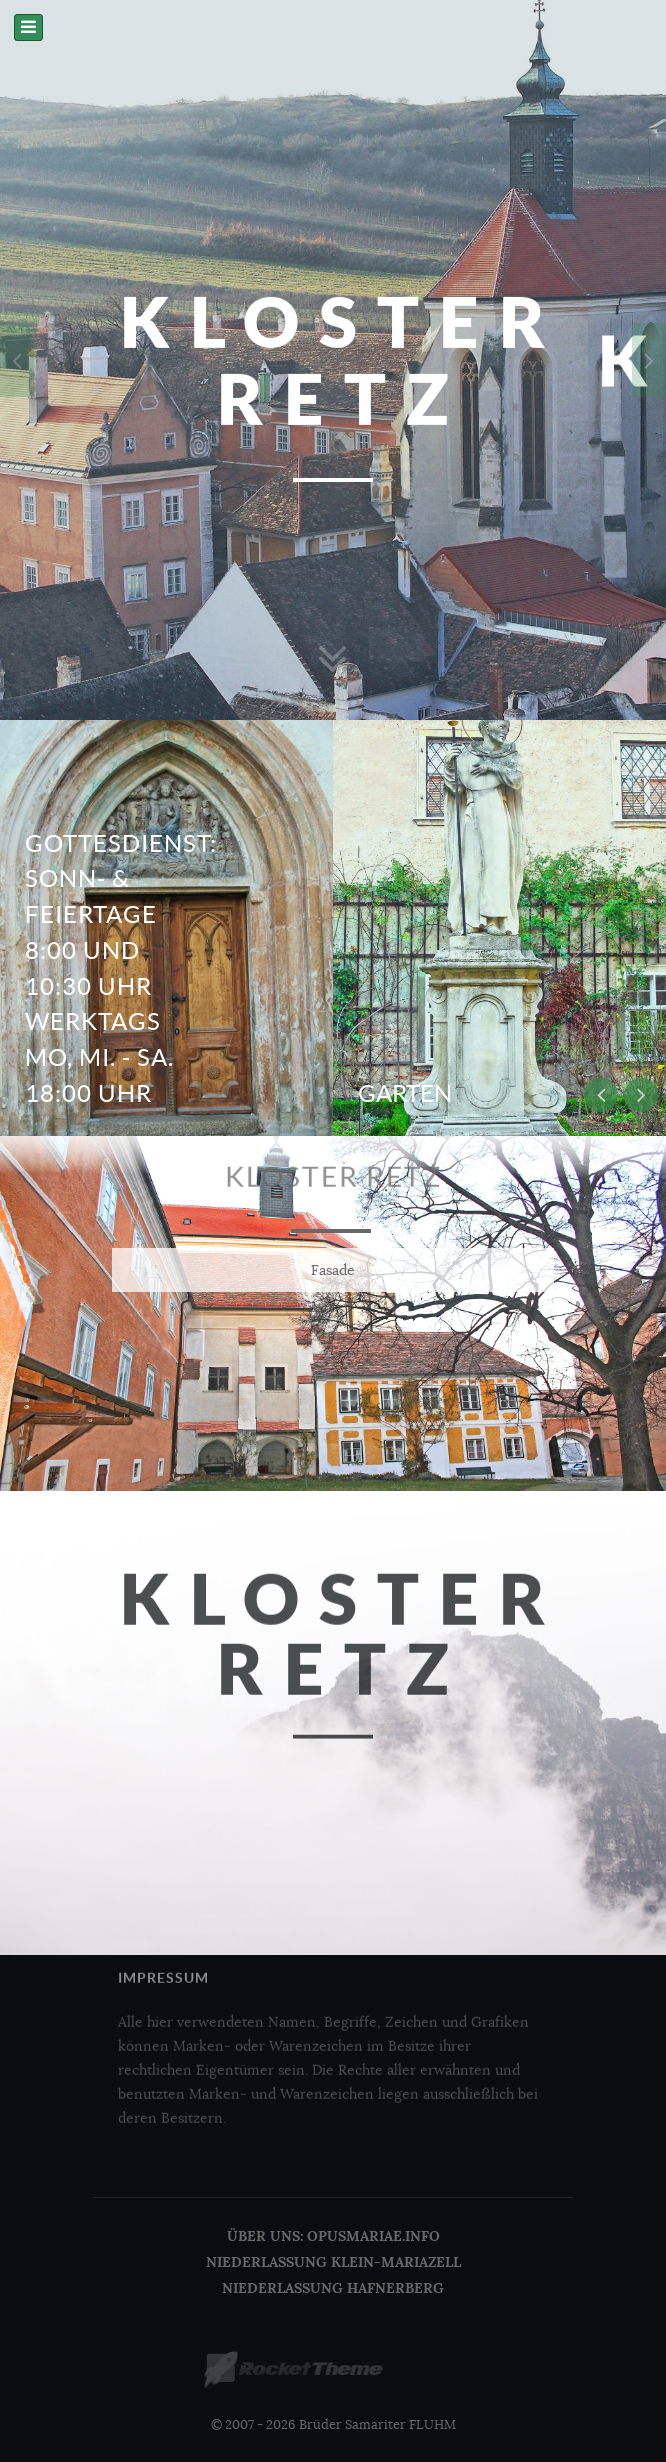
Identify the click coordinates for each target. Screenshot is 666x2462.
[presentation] (17, 360)
